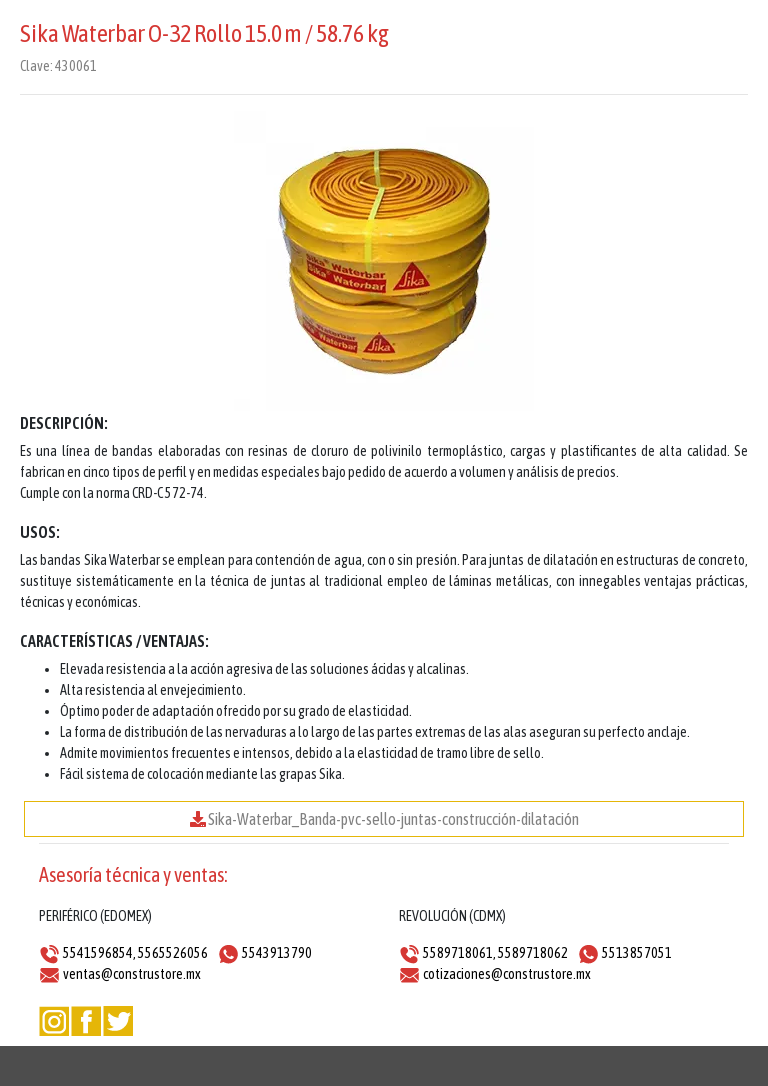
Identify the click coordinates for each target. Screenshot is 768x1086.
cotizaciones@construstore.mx (507, 974)
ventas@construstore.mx (132, 974)
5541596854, (99, 953)
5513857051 (637, 953)
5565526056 (173, 953)
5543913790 (277, 953)
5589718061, (459, 953)
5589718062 (533, 953)
